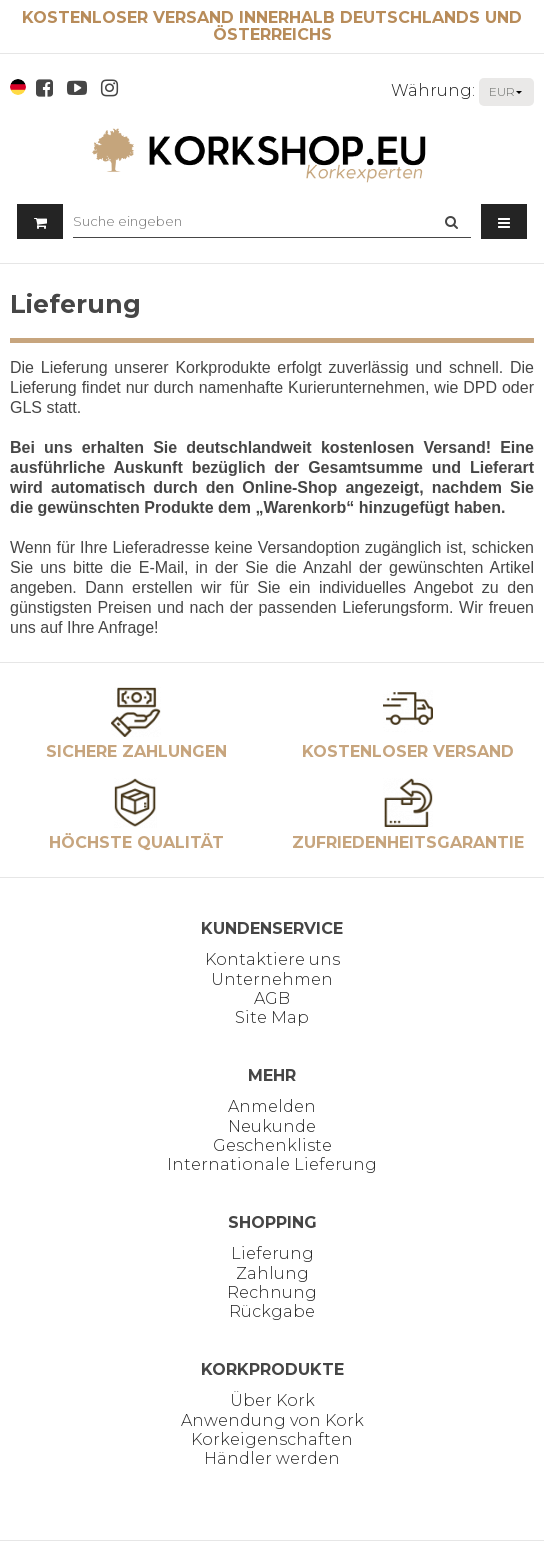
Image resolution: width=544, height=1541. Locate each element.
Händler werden (272, 1458)
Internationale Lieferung (272, 1164)
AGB (272, 998)
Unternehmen (272, 979)
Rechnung (272, 1292)
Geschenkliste (272, 1145)
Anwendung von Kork (272, 1420)
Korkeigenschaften (272, 1439)
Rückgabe (272, 1311)
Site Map (272, 1017)
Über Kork (272, 1400)
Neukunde (272, 1126)
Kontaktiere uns (272, 959)
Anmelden (272, 1106)
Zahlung (272, 1273)
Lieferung (272, 1253)
